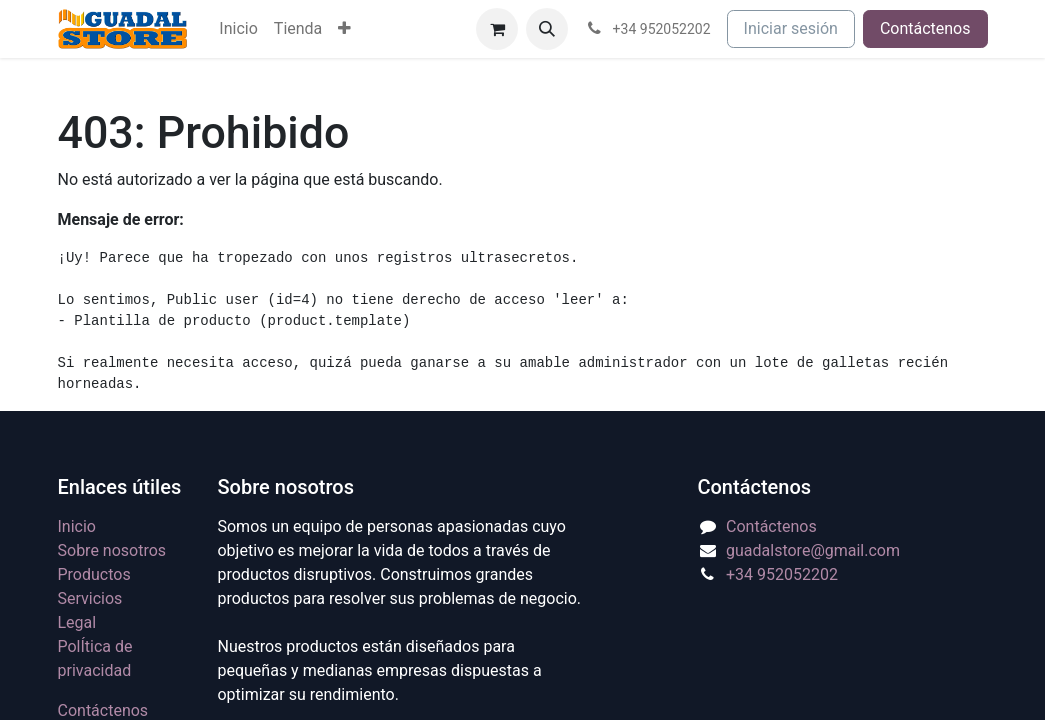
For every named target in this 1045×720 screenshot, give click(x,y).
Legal (77, 622)
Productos (94, 574)
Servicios (90, 598)
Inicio (77, 526)
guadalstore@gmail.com (813, 550)
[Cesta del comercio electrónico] (497, 29)
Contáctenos (925, 28)
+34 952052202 (782, 574)
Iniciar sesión (791, 28)
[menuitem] (238, 29)
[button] (547, 29)
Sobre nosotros (112, 550)
